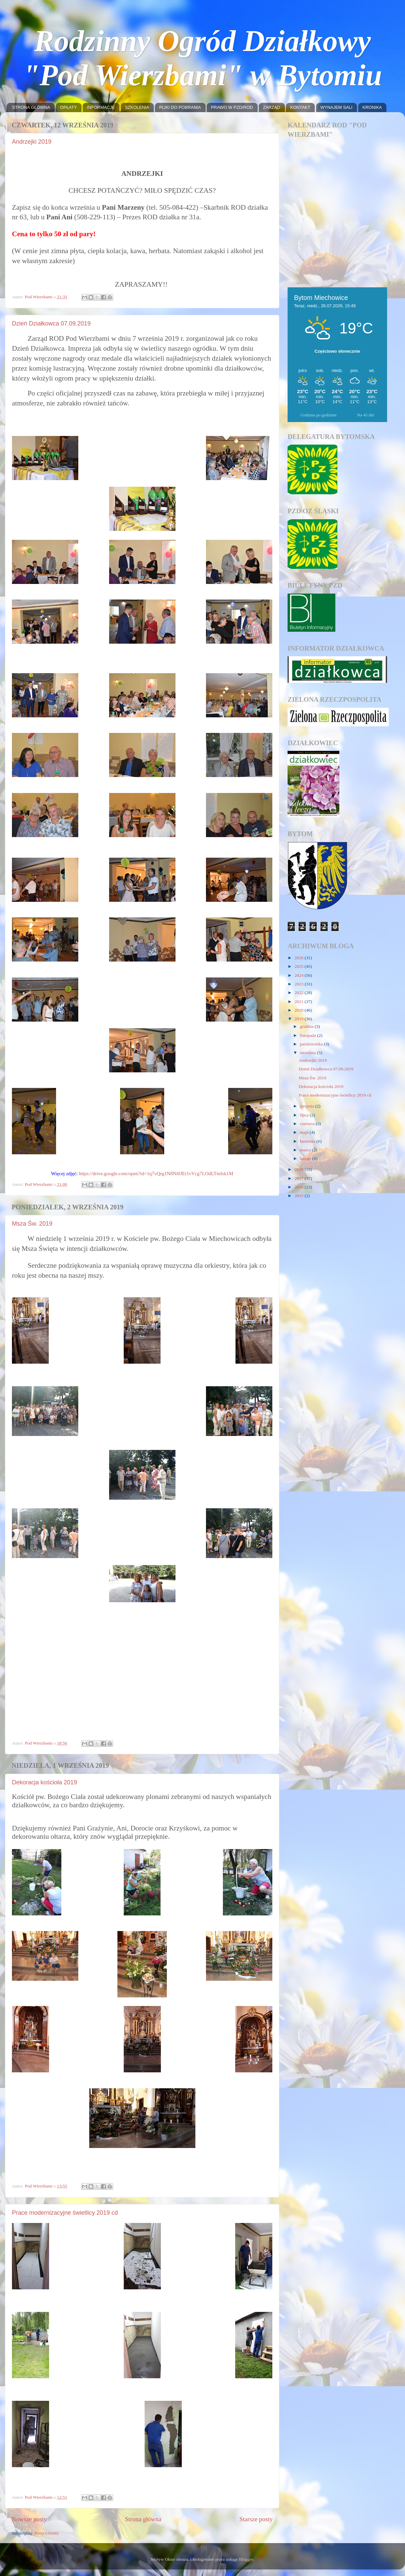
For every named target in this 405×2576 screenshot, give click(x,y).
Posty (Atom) (46, 2533)
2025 (299, 966)
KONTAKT (300, 107)
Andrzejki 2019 (31, 141)
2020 (299, 1010)
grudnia (307, 1026)
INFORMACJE (101, 107)
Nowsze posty (29, 2519)
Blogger (246, 2559)
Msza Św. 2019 (32, 1223)
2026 (299, 957)
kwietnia (308, 1141)
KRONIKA (372, 107)
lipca (305, 1114)
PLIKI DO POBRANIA (180, 107)
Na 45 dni (365, 414)
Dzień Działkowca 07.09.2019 (51, 323)
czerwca (308, 1123)
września (308, 1052)
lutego (306, 1158)
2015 (299, 1195)
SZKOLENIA (137, 107)
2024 (299, 975)
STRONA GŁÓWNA (31, 107)
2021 (299, 1001)
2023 (299, 983)
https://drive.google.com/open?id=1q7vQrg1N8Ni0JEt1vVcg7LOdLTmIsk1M (156, 1173)
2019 (299, 1018)
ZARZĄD (271, 107)
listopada (308, 1035)
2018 (299, 1169)
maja (305, 1132)
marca (306, 1149)
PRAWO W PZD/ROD (232, 107)
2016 (299, 1186)
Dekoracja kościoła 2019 (44, 1782)
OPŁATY (68, 107)
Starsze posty (256, 2519)
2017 (299, 1178)
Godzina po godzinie (318, 414)
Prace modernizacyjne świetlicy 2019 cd (65, 2212)
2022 (299, 992)
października (312, 1043)
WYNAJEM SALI (336, 107)
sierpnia (307, 1106)
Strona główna (143, 2519)
